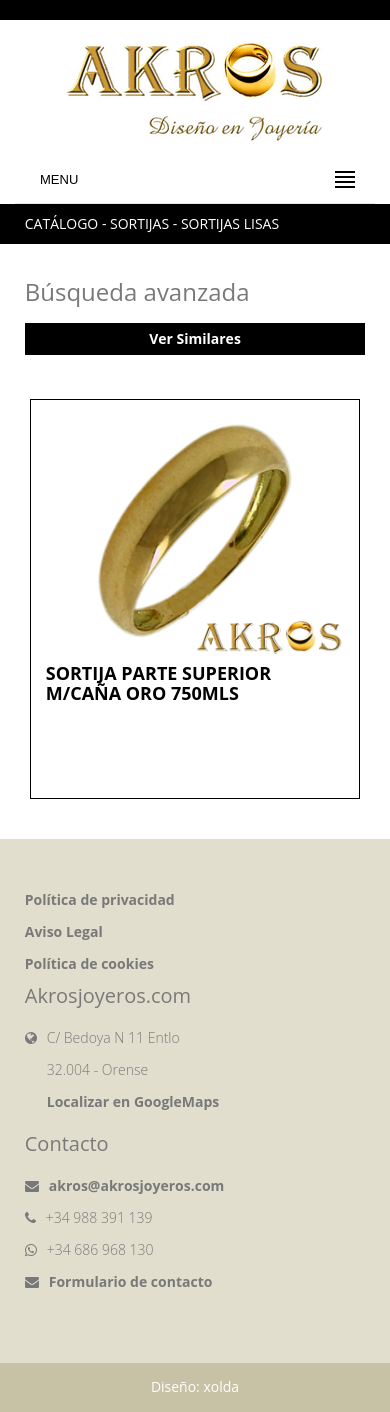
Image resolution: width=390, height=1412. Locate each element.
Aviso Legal (64, 931)
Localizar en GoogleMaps (133, 1101)
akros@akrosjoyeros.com (137, 1185)
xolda (221, 1386)
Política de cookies (89, 963)
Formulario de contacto (131, 1281)
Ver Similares (195, 338)
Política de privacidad (100, 899)
